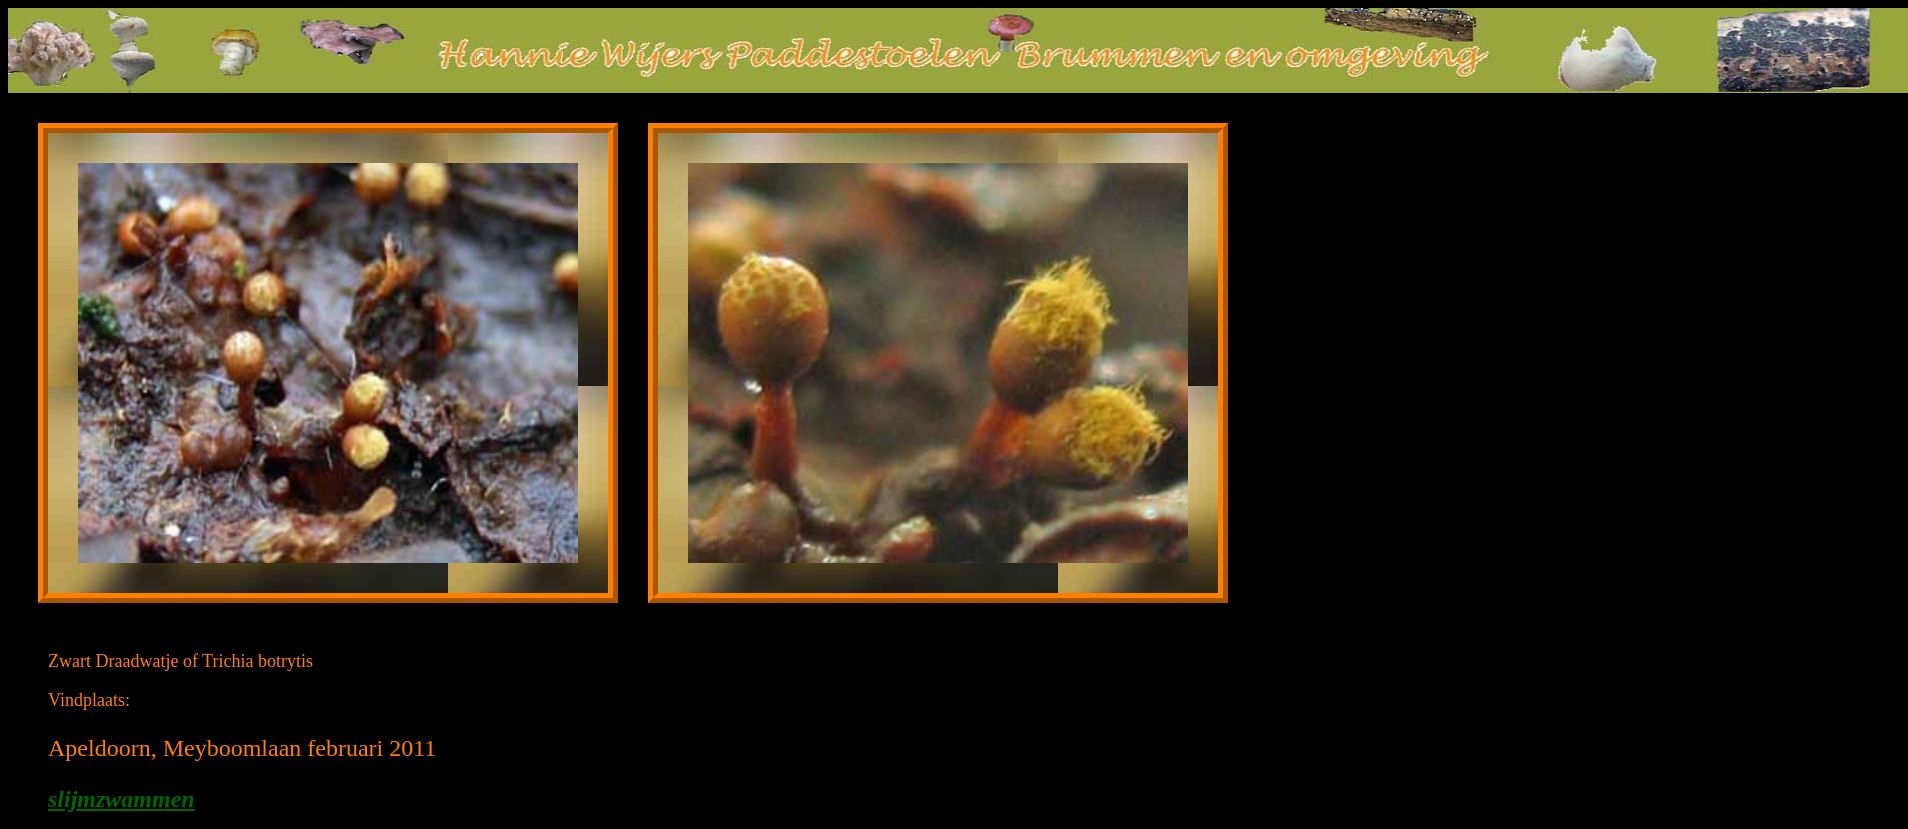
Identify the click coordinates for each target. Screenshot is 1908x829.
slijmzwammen (121, 799)
